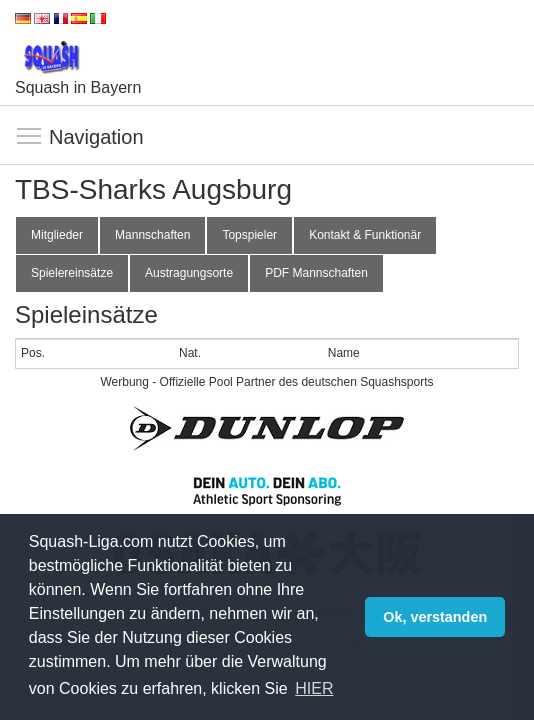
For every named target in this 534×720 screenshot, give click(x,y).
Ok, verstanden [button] (435, 617)
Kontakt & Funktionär (365, 235)
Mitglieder (57, 235)
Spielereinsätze (72, 273)
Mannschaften (152, 235)
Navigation (30, 137)
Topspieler (249, 235)
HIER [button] (314, 688)
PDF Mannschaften (316, 273)
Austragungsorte (189, 273)
